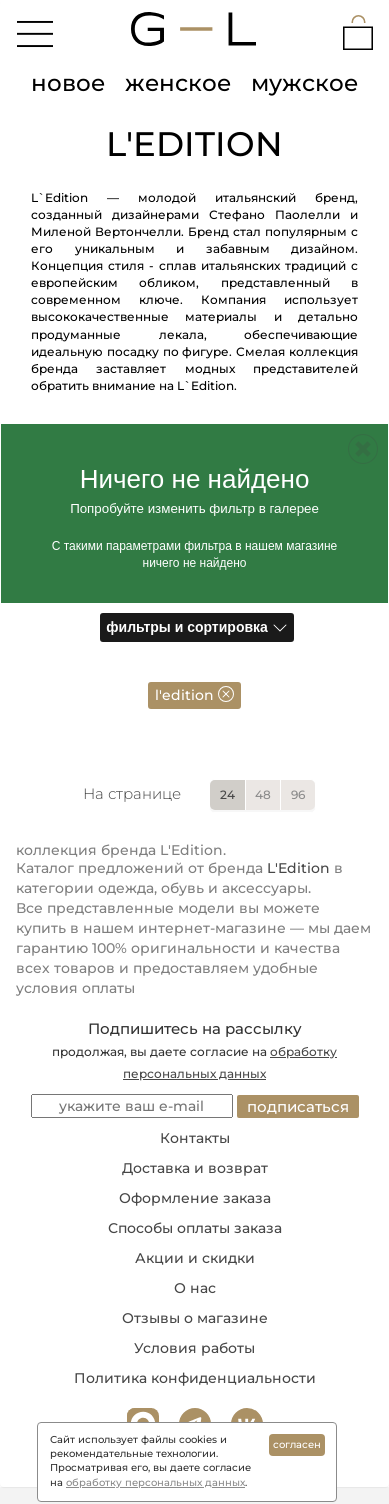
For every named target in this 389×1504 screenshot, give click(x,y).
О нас (195, 1288)
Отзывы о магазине (195, 1318)
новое (68, 83)
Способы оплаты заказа (195, 1228)
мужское (304, 83)
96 (298, 794)
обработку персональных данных (155, 1482)
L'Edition (298, 868)
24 (227, 794)
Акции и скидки (195, 1258)
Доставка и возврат (195, 1168)
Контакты (195, 1138)
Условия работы (194, 1348)
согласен (297, 1444)
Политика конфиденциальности (195, 1378)
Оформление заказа (195, 1198)
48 (263, 794)
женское (178, 83)
